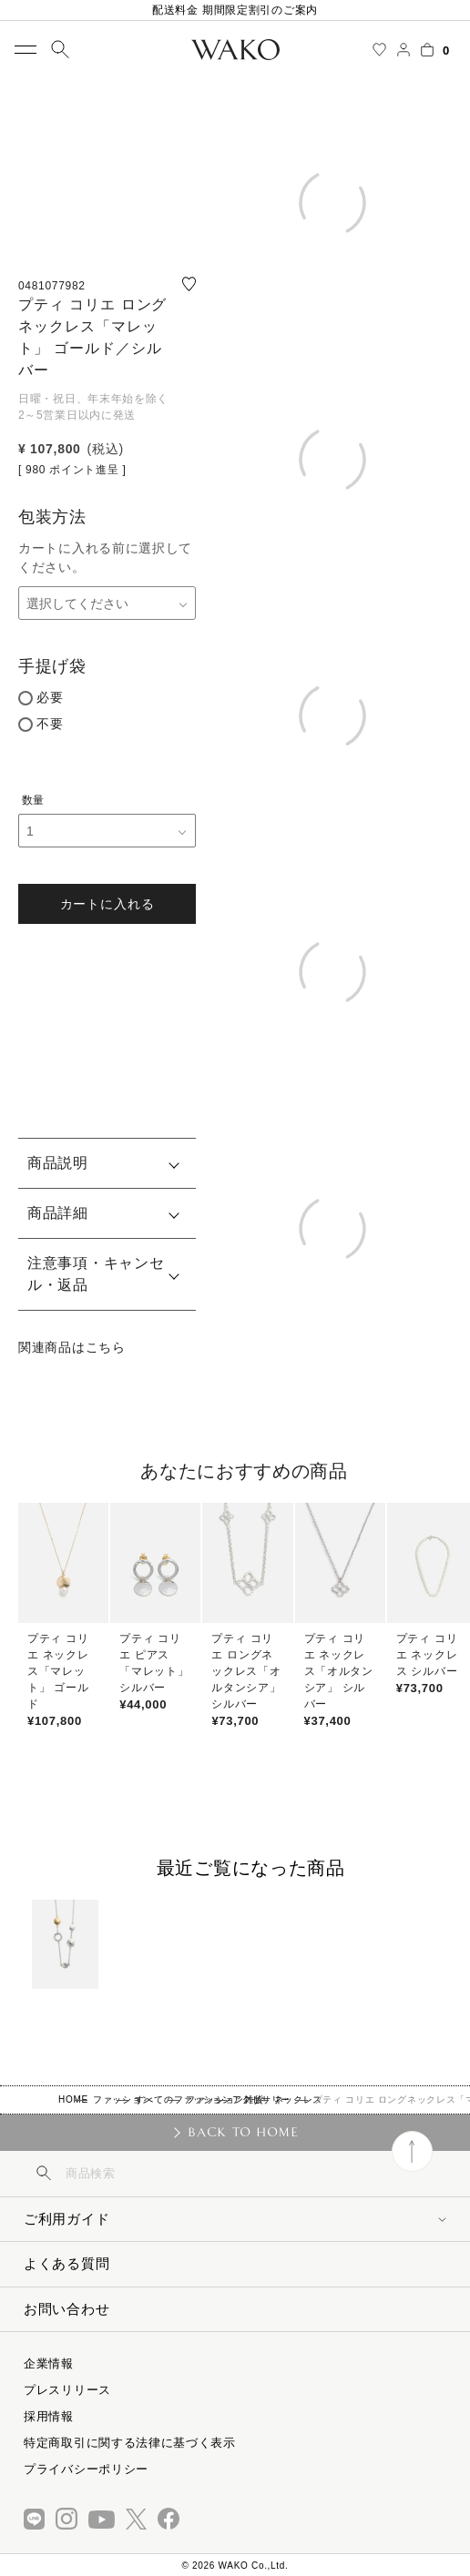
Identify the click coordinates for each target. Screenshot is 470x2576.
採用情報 (49, 2416)
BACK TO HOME (243, 2132)
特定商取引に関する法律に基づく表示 (130, 2442)
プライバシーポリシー (86, 2469)
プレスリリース (67, 2390)
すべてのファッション (183, 2099)
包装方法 (52, 517)
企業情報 (49, 2363)
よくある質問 (66, 2263)
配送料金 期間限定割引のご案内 (235, 10)
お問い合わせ (66, 2309)
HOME (73, 2099)
